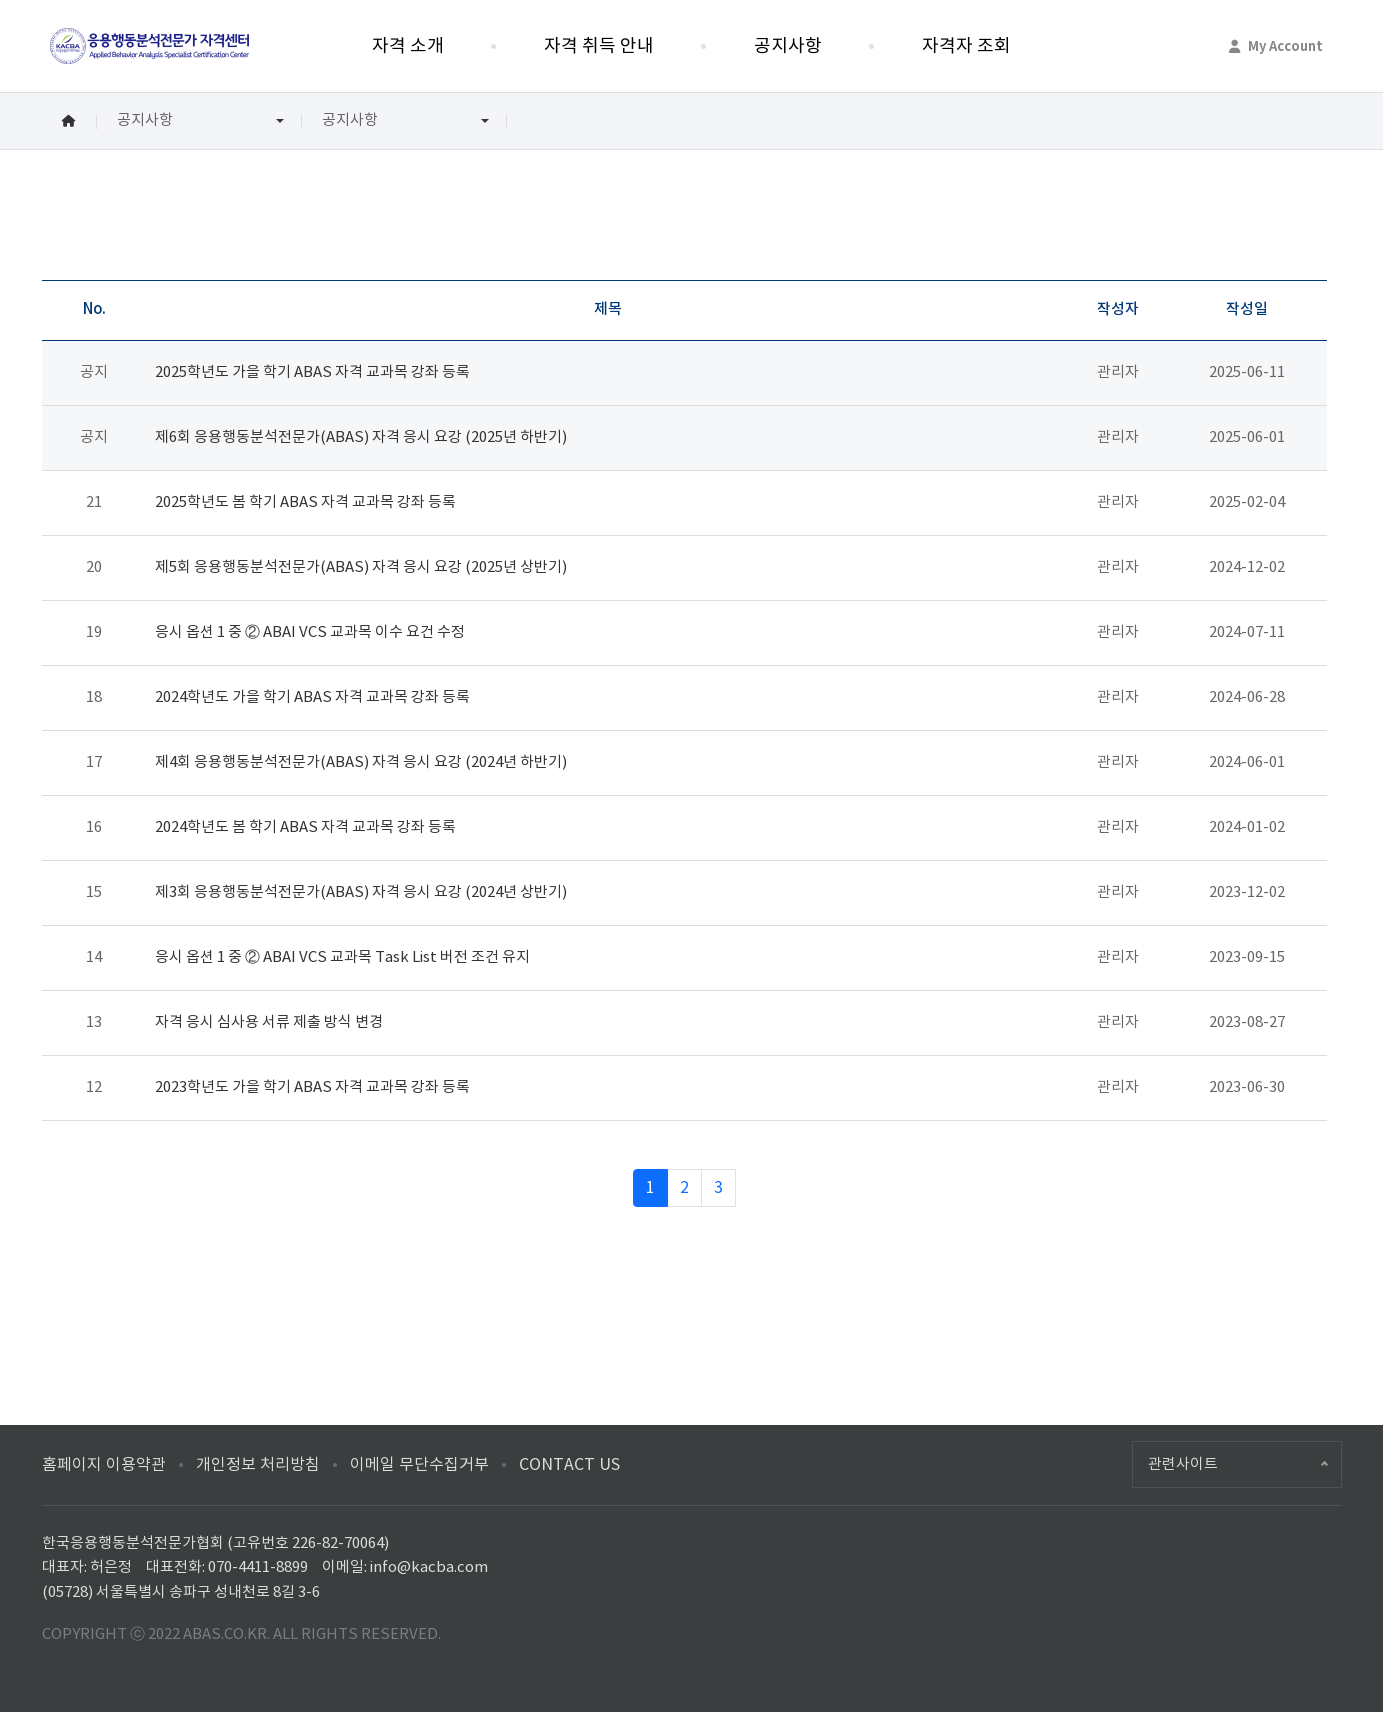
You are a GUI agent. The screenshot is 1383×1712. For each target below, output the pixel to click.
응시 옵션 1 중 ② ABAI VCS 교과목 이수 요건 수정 (310, 632)
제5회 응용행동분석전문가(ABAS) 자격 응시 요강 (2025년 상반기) (361, 567)
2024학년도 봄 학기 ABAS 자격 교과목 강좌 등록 (305, 827)
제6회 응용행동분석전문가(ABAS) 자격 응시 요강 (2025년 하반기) (361, 437)
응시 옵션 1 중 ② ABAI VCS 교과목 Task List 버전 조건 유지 (342, 957)
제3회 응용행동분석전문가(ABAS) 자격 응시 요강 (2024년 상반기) (361, 892)
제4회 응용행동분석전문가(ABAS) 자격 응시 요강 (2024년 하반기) (361, 762)
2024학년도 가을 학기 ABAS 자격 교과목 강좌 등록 (312, 697)
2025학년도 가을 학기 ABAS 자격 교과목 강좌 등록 (312, 372)
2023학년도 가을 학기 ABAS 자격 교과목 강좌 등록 (312, 1087)
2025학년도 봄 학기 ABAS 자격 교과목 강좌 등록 (305, 502)
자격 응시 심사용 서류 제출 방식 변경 (269, 1022)
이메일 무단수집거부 (419, 1465)
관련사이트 (1183, 1464)
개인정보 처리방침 (258, 1465)
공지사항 (145, 120)
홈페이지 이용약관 (104, 1465)
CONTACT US (569, 1465)
